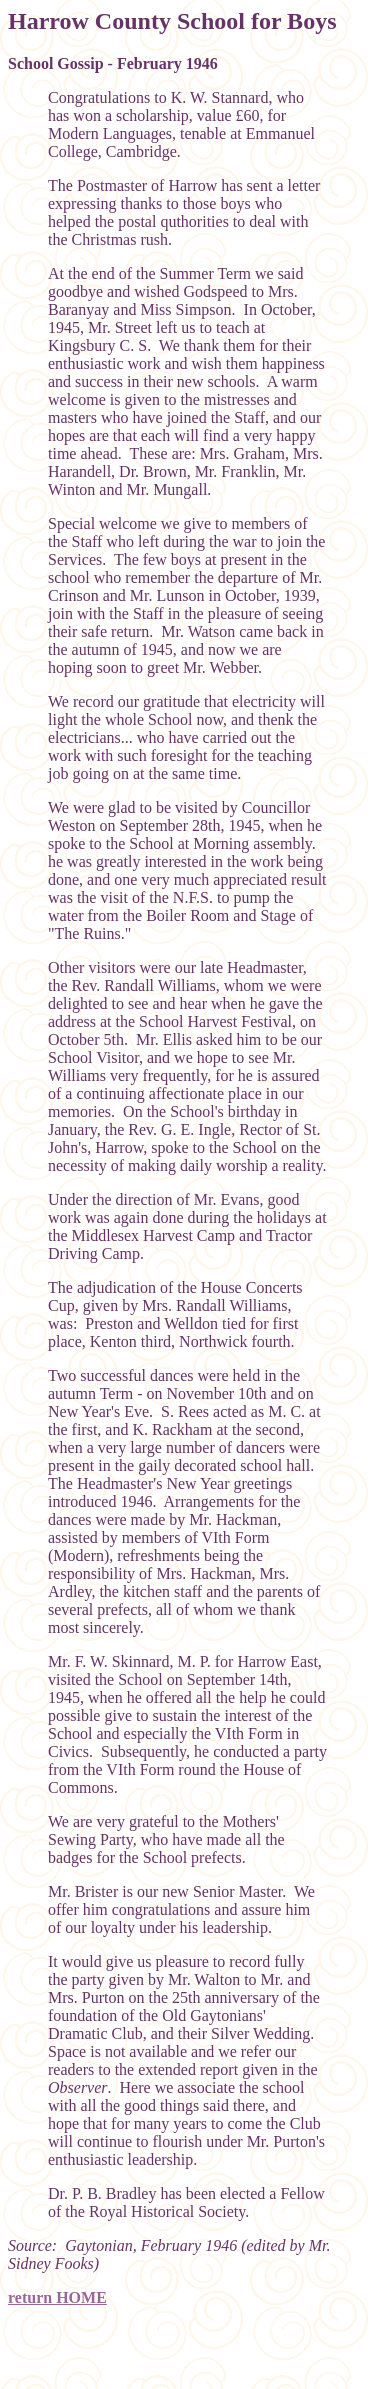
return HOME (57, 2297)
